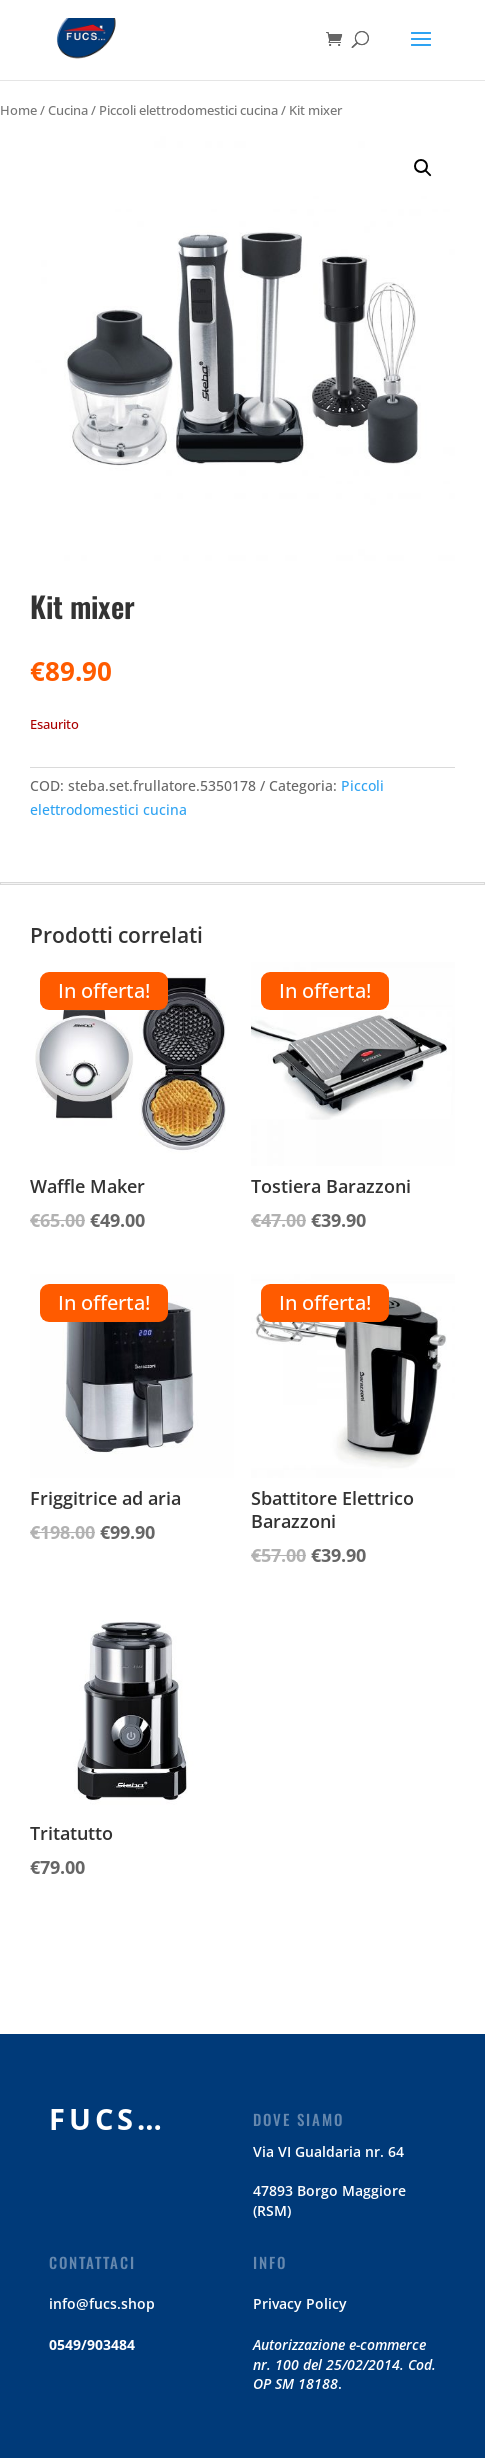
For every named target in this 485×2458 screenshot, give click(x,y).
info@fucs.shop (102, 2303)
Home (18, 110)
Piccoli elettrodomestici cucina (188, 110)
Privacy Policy (300, 2303)
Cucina (68, 110)
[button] (423, 168)
